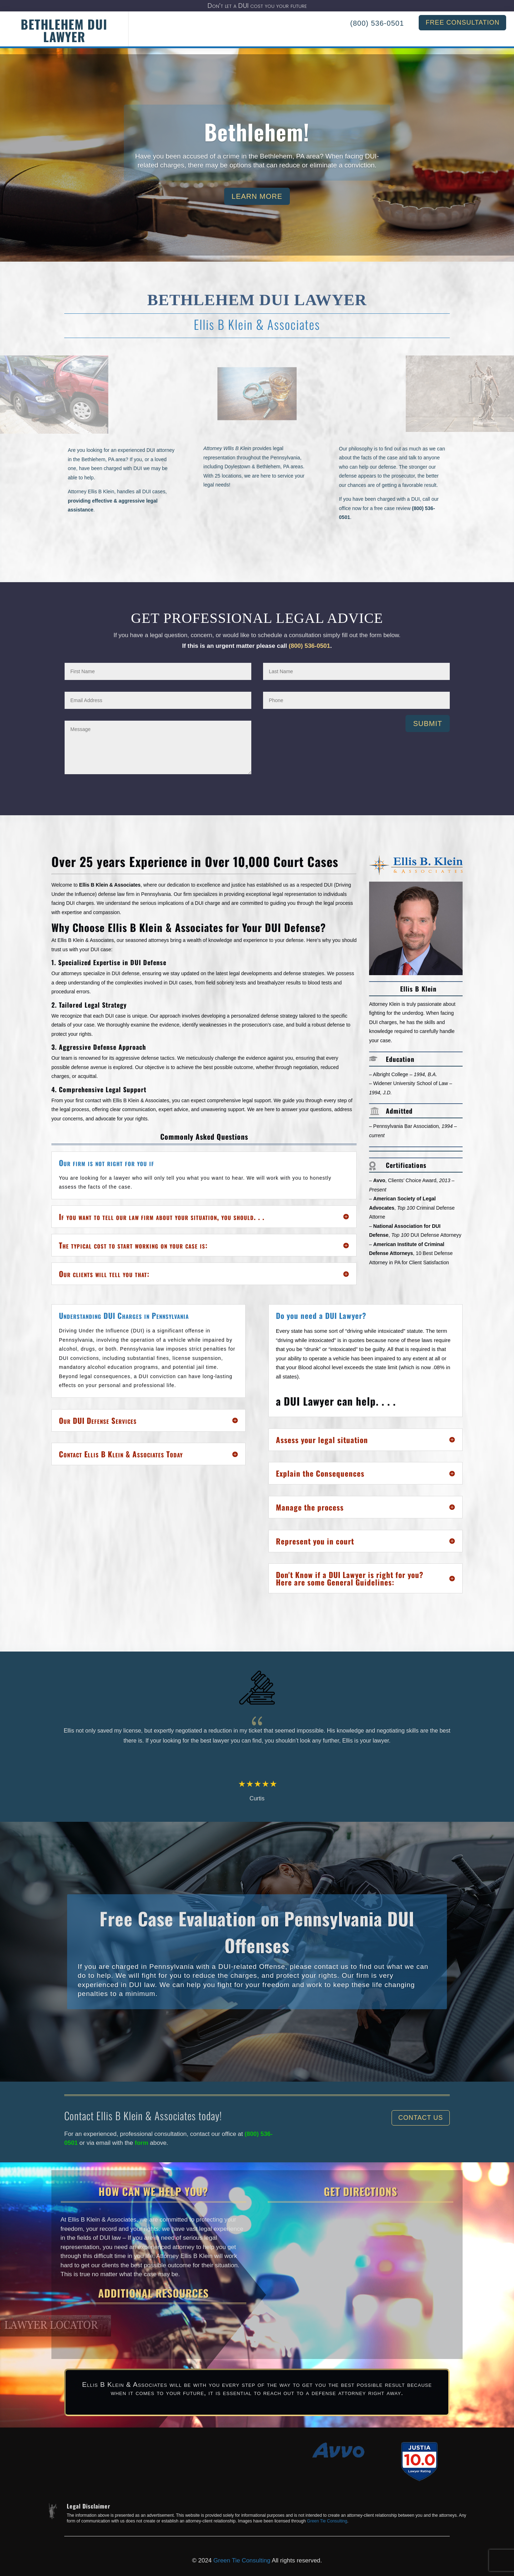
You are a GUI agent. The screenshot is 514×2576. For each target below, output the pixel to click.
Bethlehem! (256, 134)
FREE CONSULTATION (462, 22)
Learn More (257, 199)
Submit (427, 723)
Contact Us (420, 2117)
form (142, 2142)
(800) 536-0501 (377, 23)
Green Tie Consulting (327, 2521)
